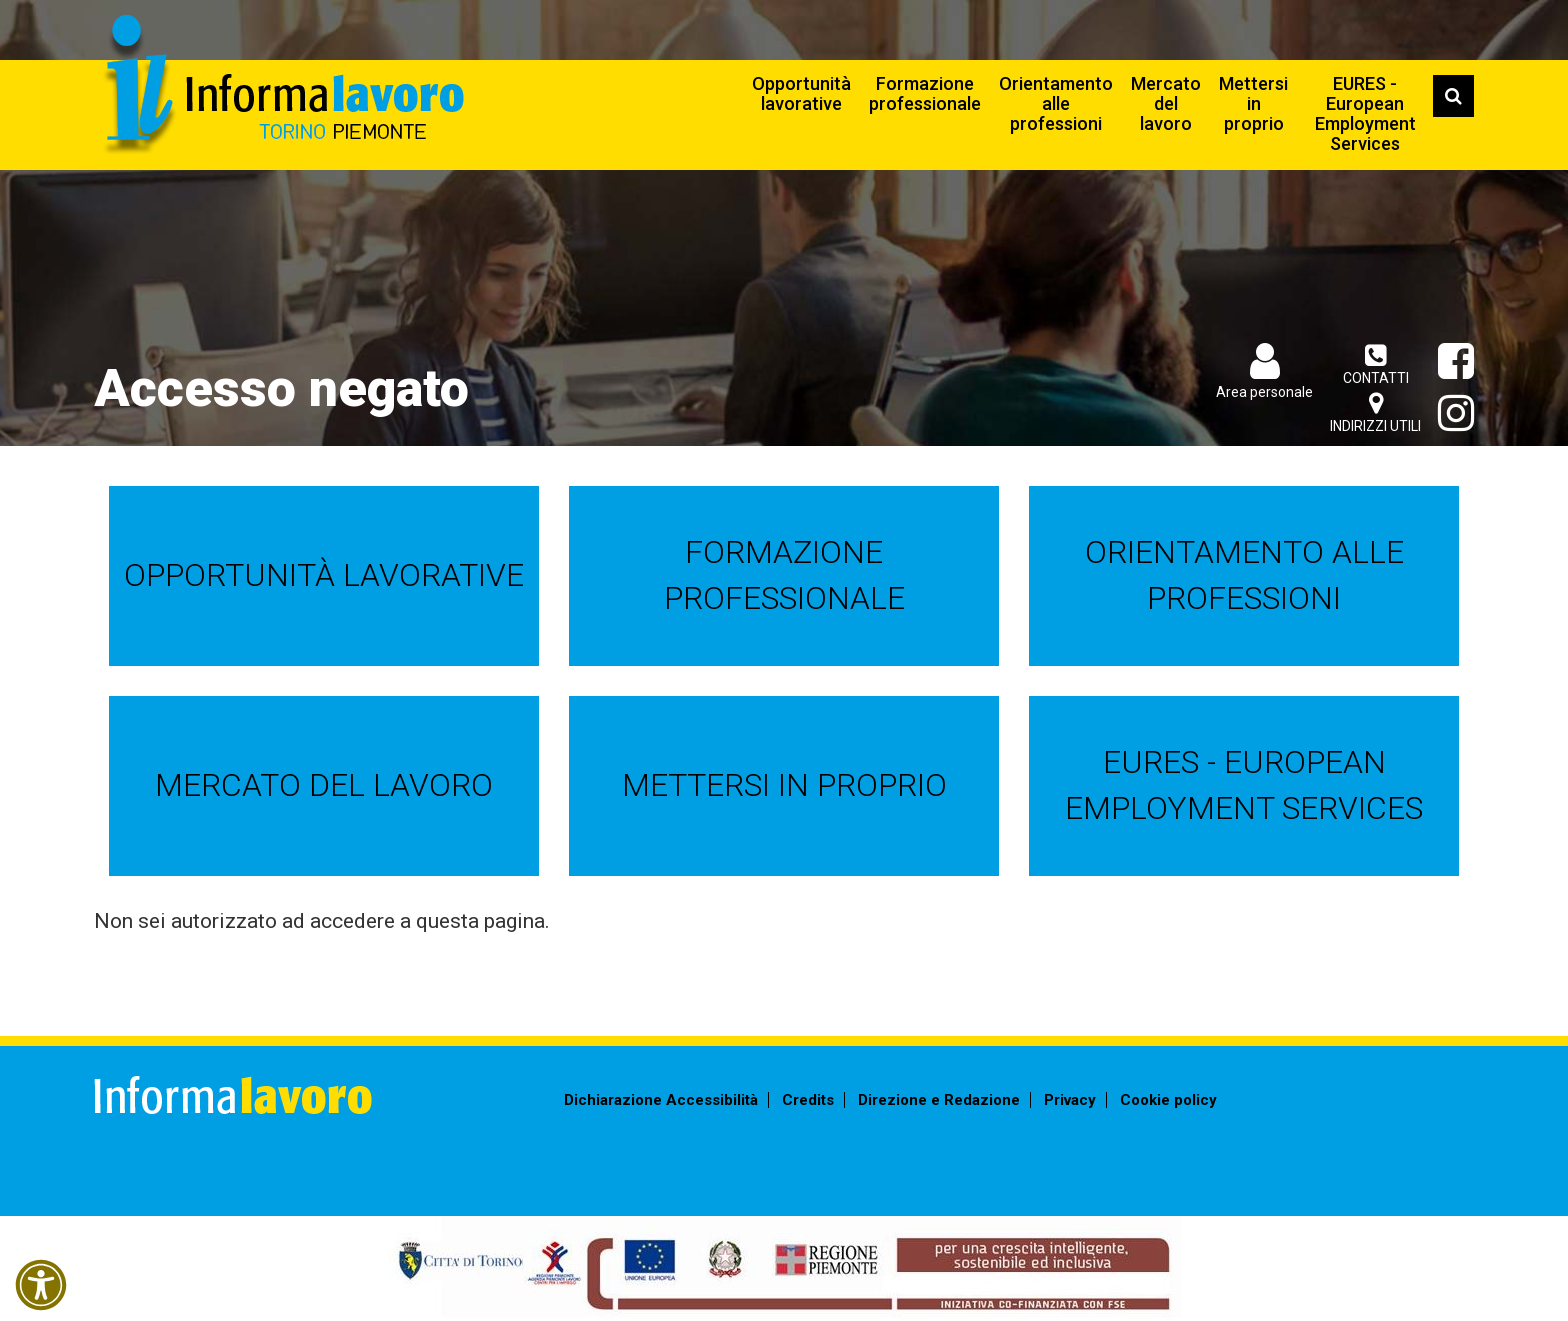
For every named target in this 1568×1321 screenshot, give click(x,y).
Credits (808, 1100)
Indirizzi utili (1375, 412)
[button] (41, 1285)
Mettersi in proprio (1253, 103)
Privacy (1070, 1100)
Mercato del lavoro (1166, 103)
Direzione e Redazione (939, 1100)
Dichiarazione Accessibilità (661, 1100)
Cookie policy (1168, 1100)
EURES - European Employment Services (1365, 113)
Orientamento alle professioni (1056, 103)
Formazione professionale (925, 93)
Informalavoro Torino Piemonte (281, 85)
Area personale (1264, 392)
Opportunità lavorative (801, 93)
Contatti (1375, 364)
